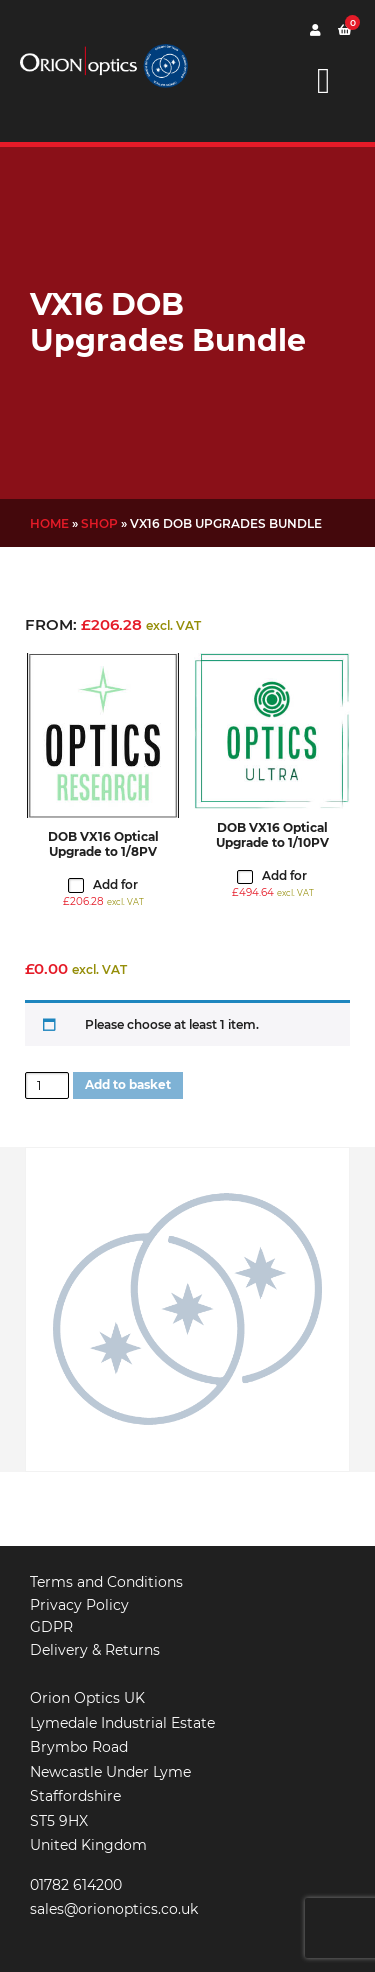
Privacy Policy (79, 1605)
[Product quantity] (47, 1086)
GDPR (51, 1627)
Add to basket (128, 1084)
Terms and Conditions (106, 1582)
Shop (99, 523)
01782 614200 (76, 1885)
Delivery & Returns (95, 1650)
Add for (103, 892)
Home (49, 523)
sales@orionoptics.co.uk (114, 1909)
